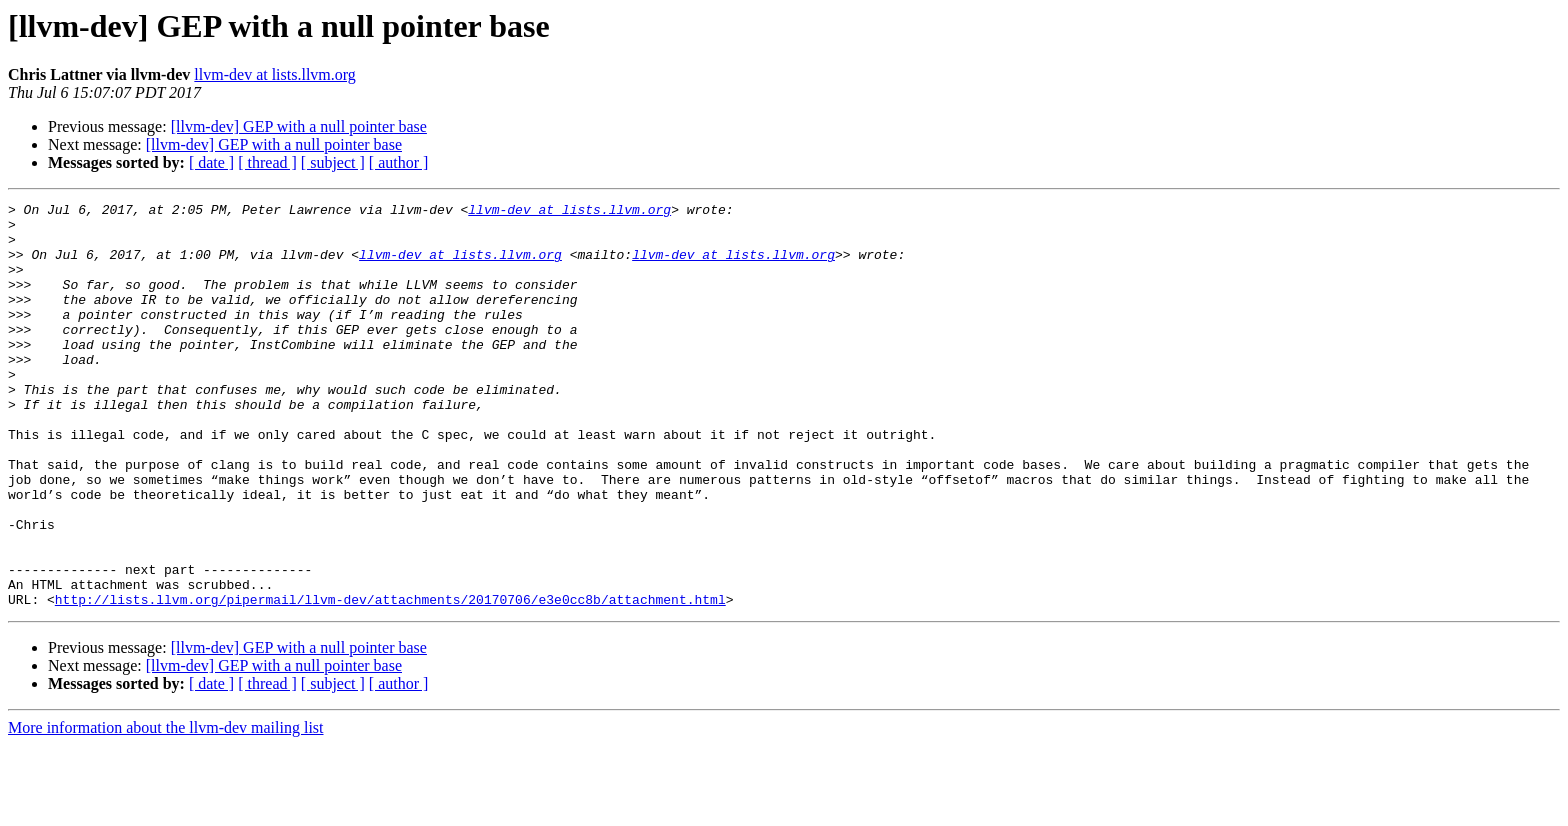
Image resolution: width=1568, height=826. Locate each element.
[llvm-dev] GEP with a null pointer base (299, 126)
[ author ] (399, 162)
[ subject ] (333, 162)
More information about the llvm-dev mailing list (166, 808)
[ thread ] (267, 162)
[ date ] (211, 162)
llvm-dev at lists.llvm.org (274, 74)
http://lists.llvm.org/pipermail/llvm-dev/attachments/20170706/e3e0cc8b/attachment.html (390, 680)
